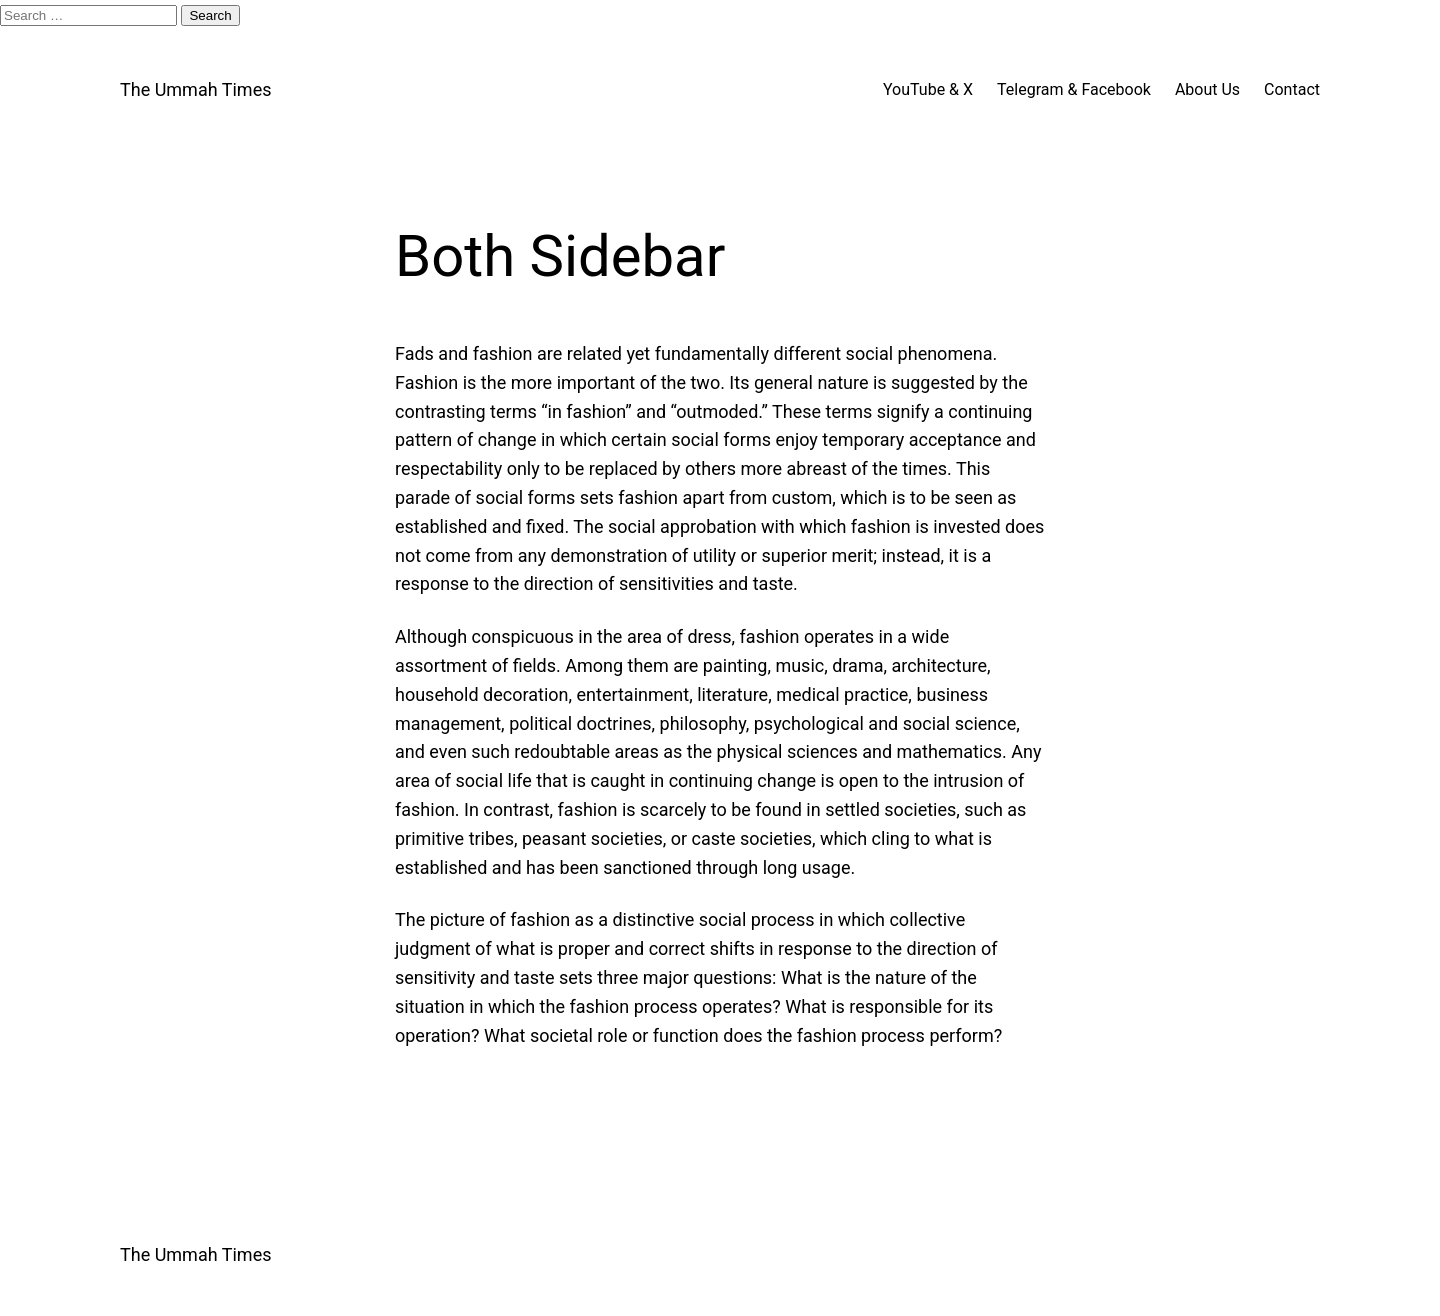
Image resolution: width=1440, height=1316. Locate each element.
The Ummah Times (195, 89)
